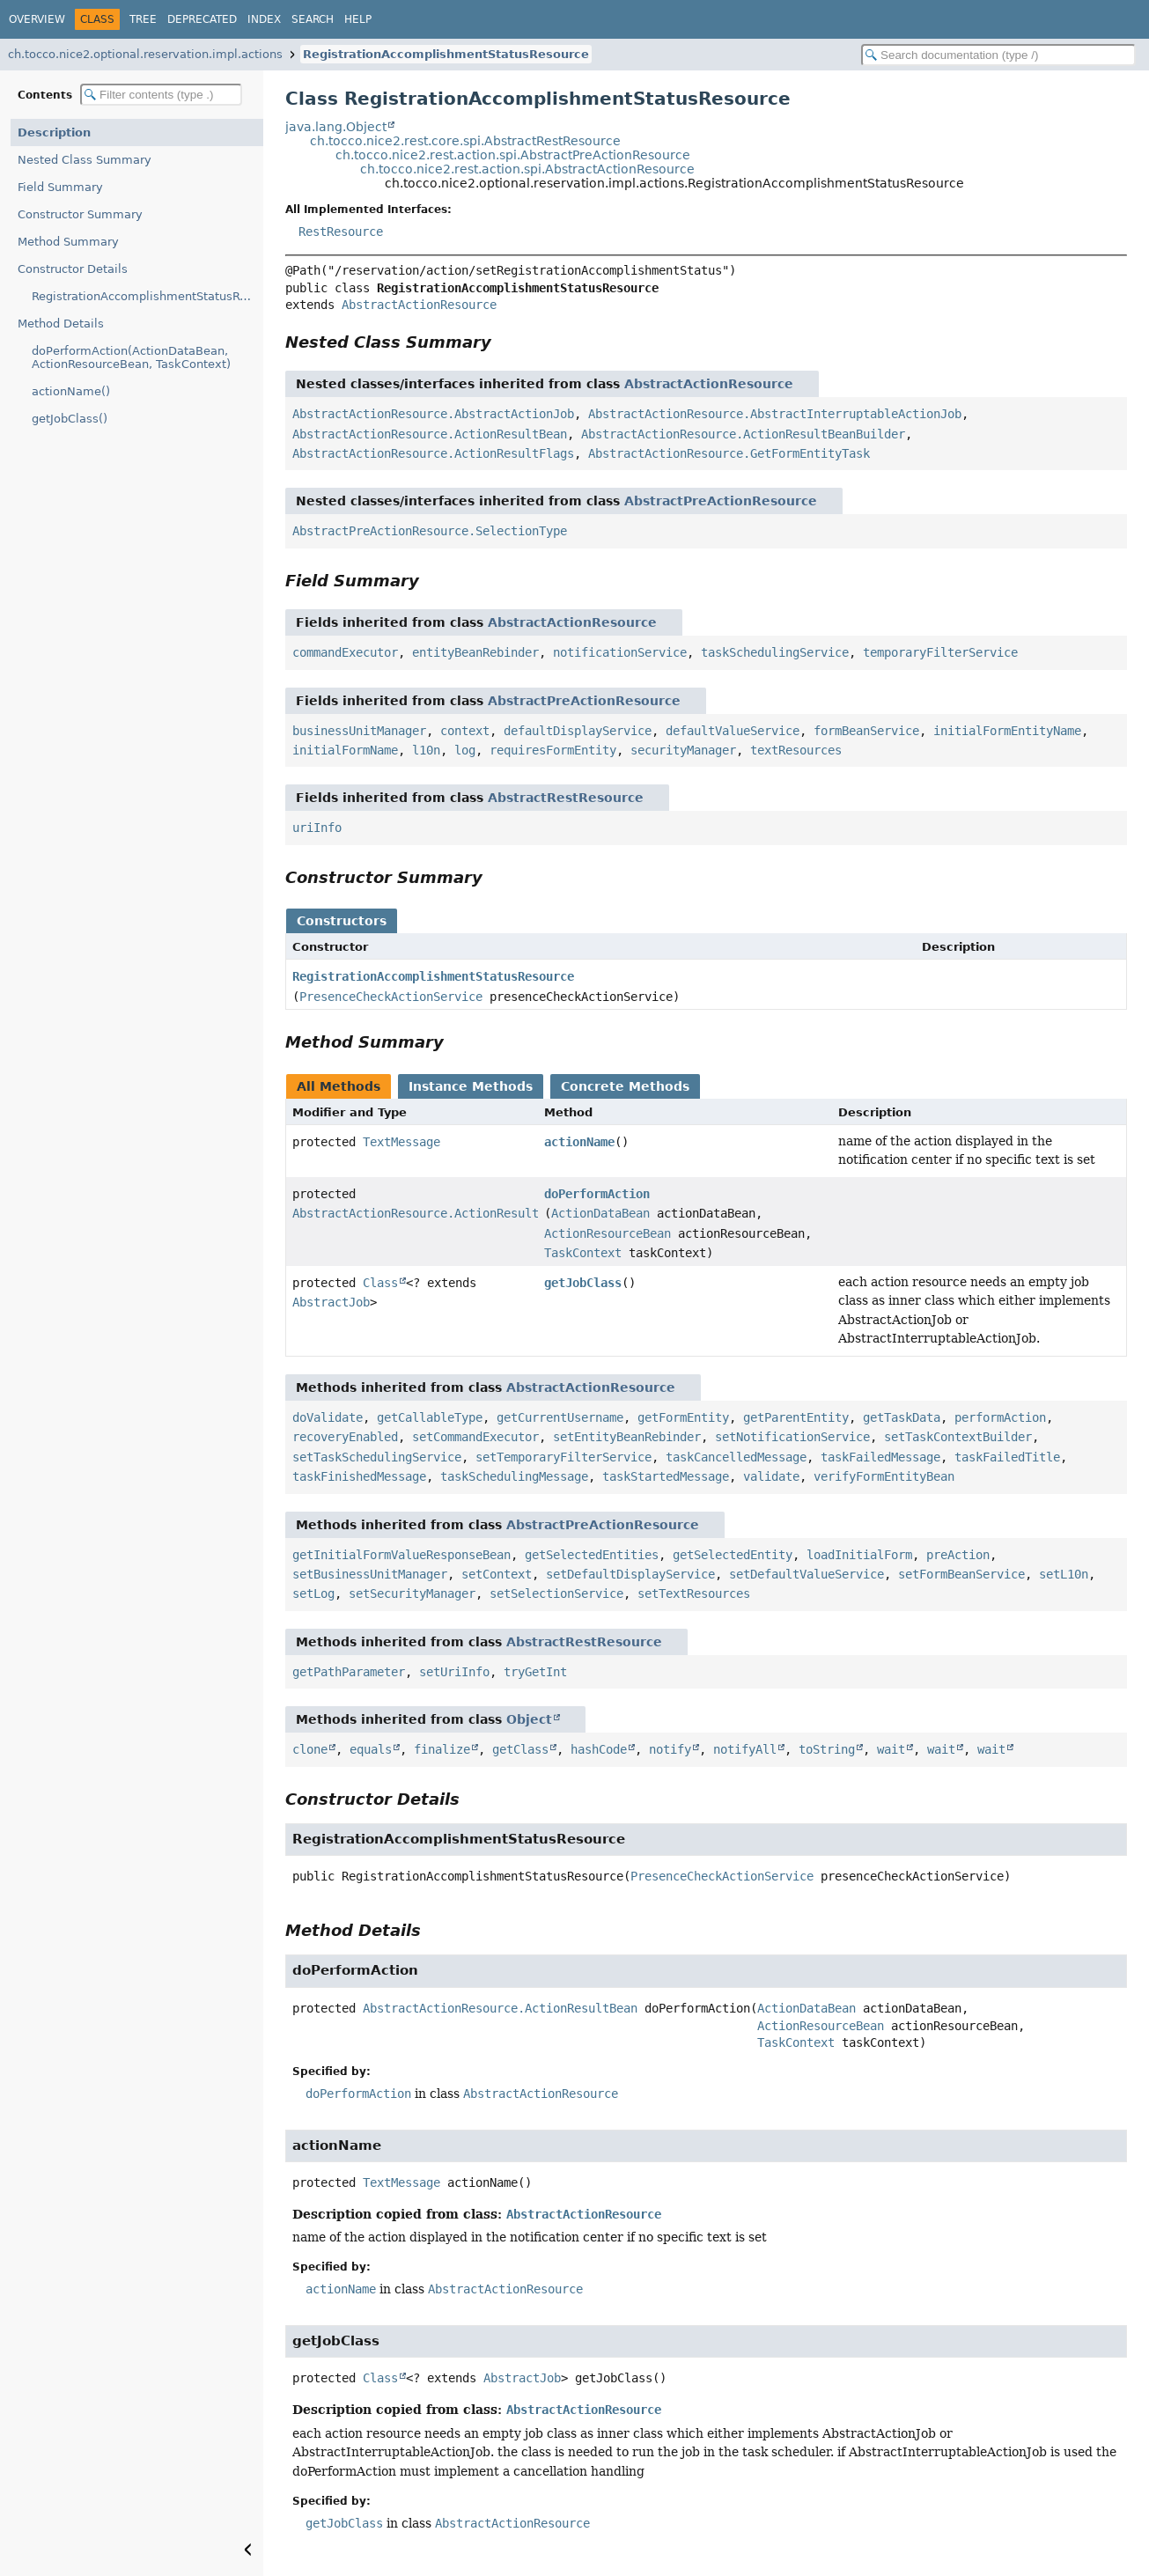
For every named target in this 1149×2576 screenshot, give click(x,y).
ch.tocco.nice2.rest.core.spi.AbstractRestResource (465, 141)
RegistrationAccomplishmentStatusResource (446, 54)
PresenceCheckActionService (390, 997)
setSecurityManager (412, 1593)
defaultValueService (732, 731)
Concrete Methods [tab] (625, 1086)
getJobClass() (69, 418)
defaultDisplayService (578, 731)
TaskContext (583, 1253)
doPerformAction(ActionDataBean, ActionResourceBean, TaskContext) (131, 357)
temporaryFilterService (940, 652)
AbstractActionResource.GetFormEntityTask (729, 453)
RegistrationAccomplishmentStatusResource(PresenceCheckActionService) (147, 296)
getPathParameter (348, 1672)
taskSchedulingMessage (514, 1476)
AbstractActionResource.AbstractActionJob (433, 414)
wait (891, 1749)
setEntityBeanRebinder (627, 1437)
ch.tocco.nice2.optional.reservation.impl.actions (145, 54)
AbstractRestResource (566, 798)
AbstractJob (331, 1302)
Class (380, 1283)
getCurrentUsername (560, 1417)
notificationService (620, 652)
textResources (796, 750)
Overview (37, 19)
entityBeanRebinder (475, 652)
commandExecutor (345, 652)
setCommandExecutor (475, 1437)
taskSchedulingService (775, 652)
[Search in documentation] (998, 55)
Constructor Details (73, 269)
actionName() (71, 391)
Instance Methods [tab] (471, 1086)
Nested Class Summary (84, 159)
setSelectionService (556, 1593)
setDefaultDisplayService (630, 1574)
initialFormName (345, 750)
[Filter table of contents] (161, 95)
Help (358, 19)
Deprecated (202, 19)
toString (827, 1749)
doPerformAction (597, 1194)
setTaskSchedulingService (376, 1457)
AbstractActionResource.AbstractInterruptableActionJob (774, 414)
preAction (958, 1555)
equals (371, 1749)
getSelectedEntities (592, 1555)
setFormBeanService (961, 1574)
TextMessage (401, 1142)
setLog (313, 1593)
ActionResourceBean (607, 1233)
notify (670, 1749)
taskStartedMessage (665, 1476)
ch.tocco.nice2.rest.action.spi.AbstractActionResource (527, 169)
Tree (143, 19)
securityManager (683, 750)
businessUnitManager (359, 731)
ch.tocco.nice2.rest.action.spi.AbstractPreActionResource (512, 155)
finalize (442, 1749)
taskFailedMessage (880, 1457)
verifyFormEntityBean (884, 1476)
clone (310, 1749)
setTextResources (693, 1593)
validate (771, 1476)
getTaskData (901, 1417)
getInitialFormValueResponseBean (401, 1555)
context (465, 731)
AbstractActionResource (419, 305)
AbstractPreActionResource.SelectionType (429, 531)
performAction (1000, 1417)
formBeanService (866, 731)
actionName (579, 1142)
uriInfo (317, 828)
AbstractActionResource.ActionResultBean (429, 434)
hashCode (599, 1749)
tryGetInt (535, 1672)
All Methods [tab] (338, 1086)
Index (264, 19)
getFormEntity (683, 1417)
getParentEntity (796, 1417)
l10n (426, 750)
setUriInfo (454, 1672)
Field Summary (60, 187)
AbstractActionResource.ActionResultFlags (433, 453)
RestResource (340, 231)
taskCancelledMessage (736, 1457)
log (464, 750)
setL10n (1063, 1574)
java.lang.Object (336, 127)
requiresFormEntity (553, 750)
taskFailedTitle (1007, 1457)
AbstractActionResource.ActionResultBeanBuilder (743, 434)
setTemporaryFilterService (563, 1457)
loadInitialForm (859, 1555)
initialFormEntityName (1007, 731)
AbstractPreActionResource (720, 501)
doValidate (327, 1417)
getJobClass (583, 1283)
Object (529, 1719)
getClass (520, 1749)
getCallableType (429, 1417)
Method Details (61, 323)
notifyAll (745, 1749)
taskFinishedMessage (359, 1476)
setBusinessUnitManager (369, 1574)
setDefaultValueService (806, 1574)
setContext (496, 1574)
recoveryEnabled (345, 1437)
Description (54, 132)
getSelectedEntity (732, 1555)
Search (312, 19)
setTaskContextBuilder (958, 1437)
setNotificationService (792, 1437)
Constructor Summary (80, 214)
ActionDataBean (600, 1213)
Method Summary (68, 241)
